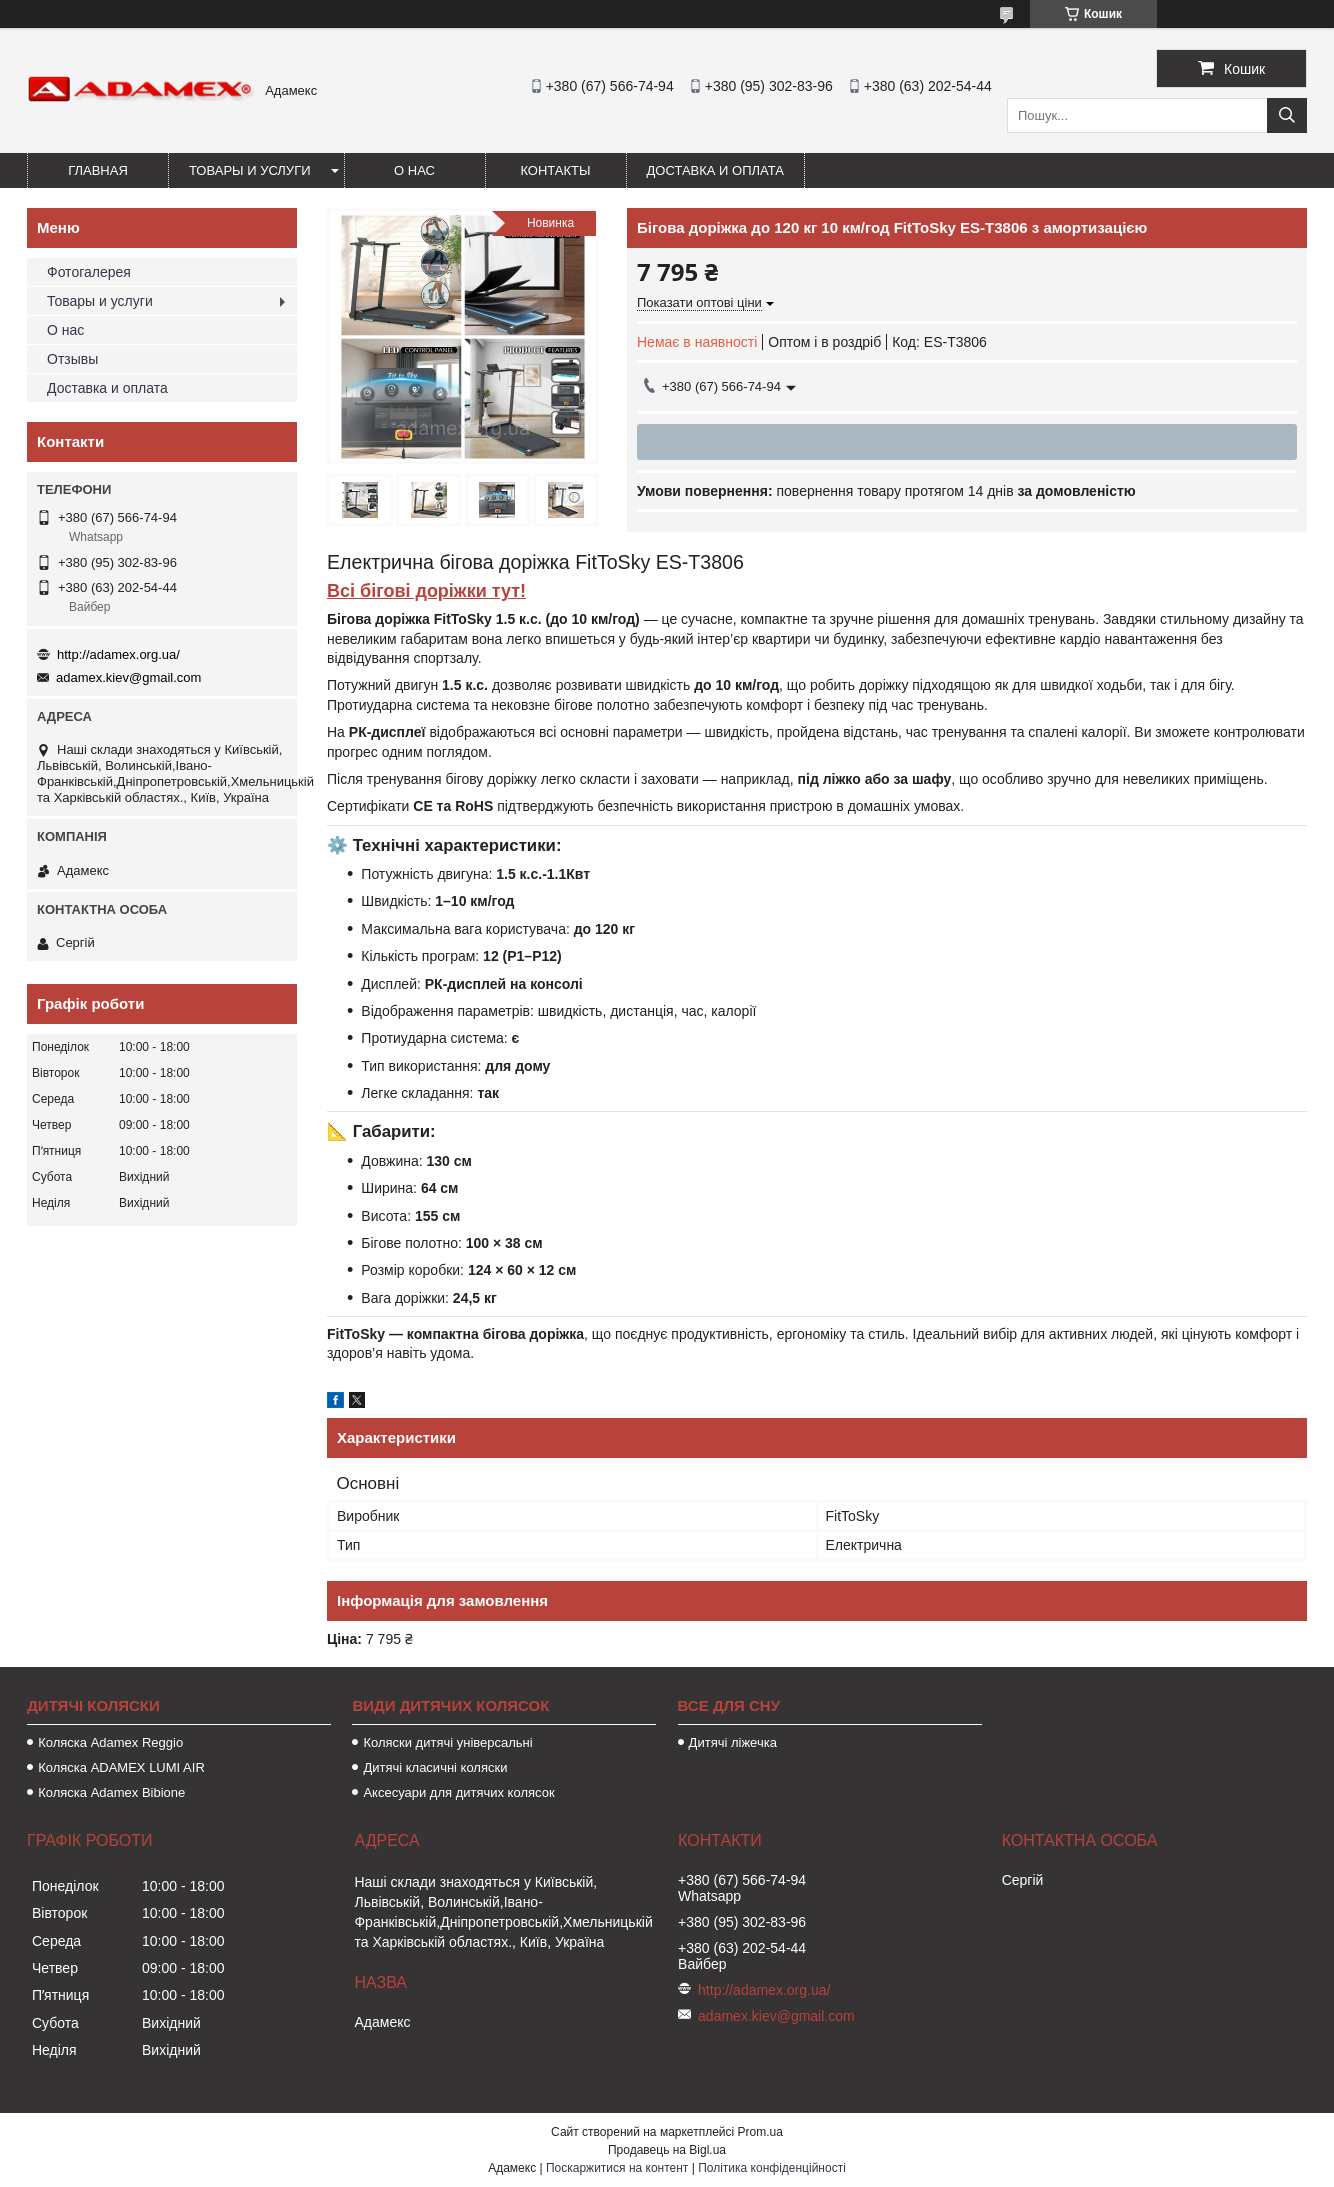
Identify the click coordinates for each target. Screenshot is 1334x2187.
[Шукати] (1287, 115)
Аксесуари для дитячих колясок (458, 1792)
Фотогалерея (89, 272)
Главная (98, 170)
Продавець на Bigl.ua (667, 2150)
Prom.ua (760, 2132)
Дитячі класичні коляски (435, 1767)
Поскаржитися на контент (617, 2168)
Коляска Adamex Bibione (111, 1792)
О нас (414, 170)
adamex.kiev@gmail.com (128, 677)
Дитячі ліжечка (733, 1742)
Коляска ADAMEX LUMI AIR (121, 1767)
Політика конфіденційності (772, 2168)
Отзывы (72, 359)
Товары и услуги (250, 170)
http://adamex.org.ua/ (118, 654)
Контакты (555, 170)
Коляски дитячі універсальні (447, 1742)
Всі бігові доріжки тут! (426, 591)
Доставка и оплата (715, 170)
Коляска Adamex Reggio (110, 1742)
